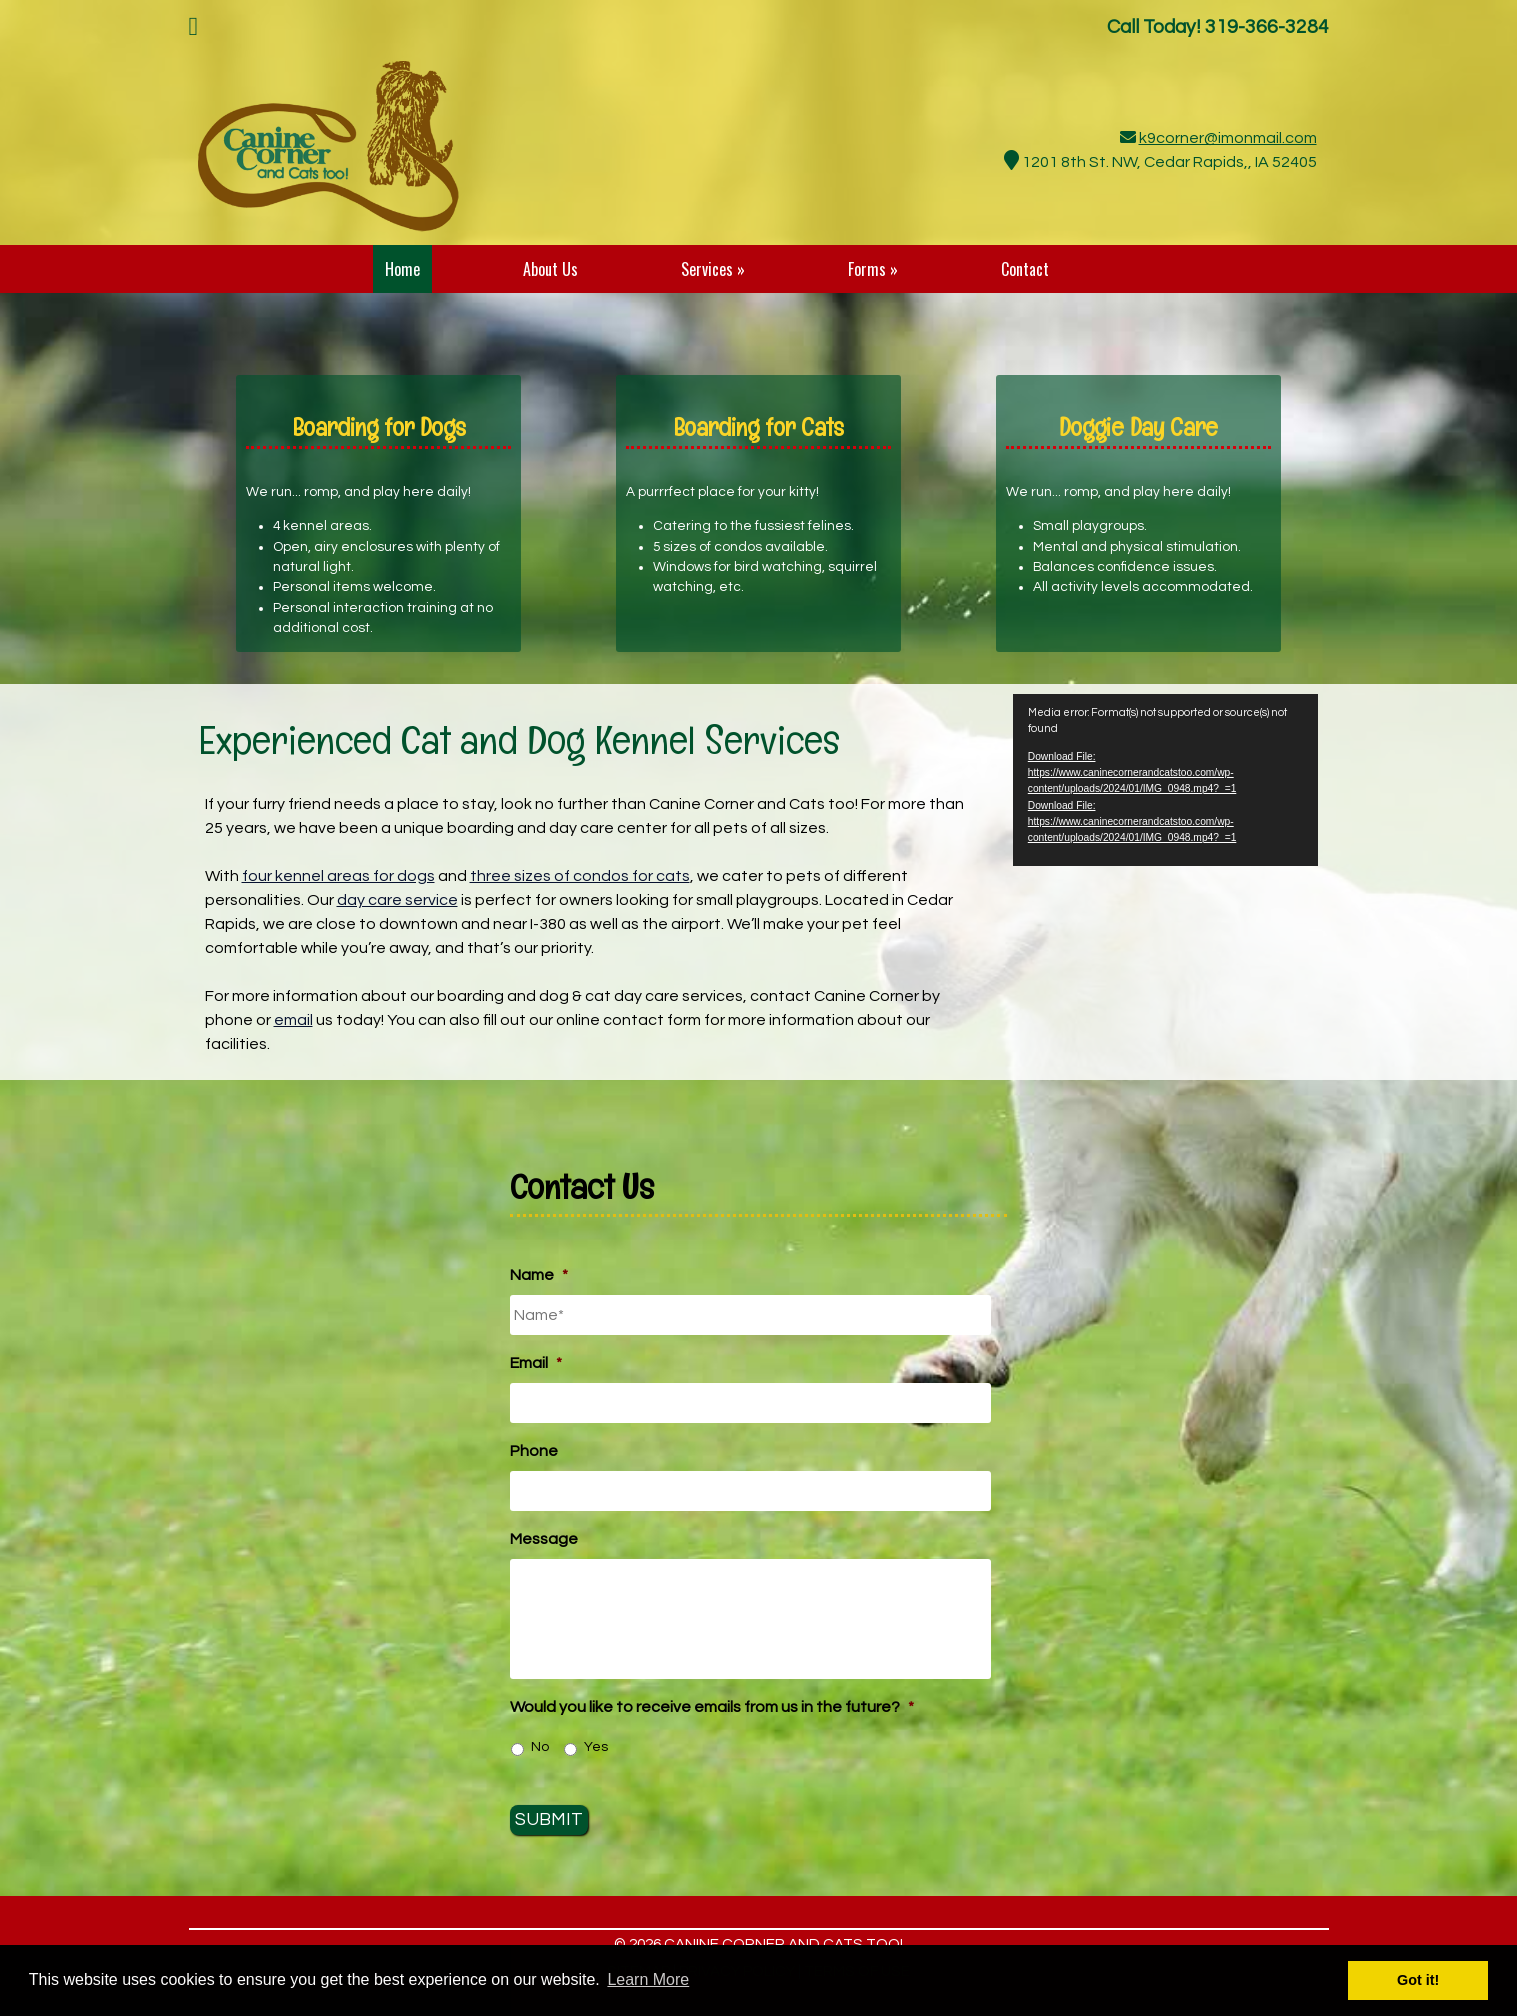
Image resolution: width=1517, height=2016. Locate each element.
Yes (596, 1747)
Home (402, 269)
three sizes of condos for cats (580, 876)
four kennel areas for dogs (338, 876)
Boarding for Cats (758, 427)
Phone (534, 1451)
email (293, 1020)
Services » (713, 269)
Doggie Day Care (1138, 427)
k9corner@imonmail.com (1228, 138)
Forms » (873, 269)
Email (536, 1363)
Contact (1025, 269)
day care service (397, 900)
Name (539, 1275)
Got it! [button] (1418, 1980)
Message (544, 1539)
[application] (1166, 780)
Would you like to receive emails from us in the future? (712, 1707)
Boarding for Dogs (379, 427)
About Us (550, 269)
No (540, 1747)
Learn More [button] (648, 1979)
